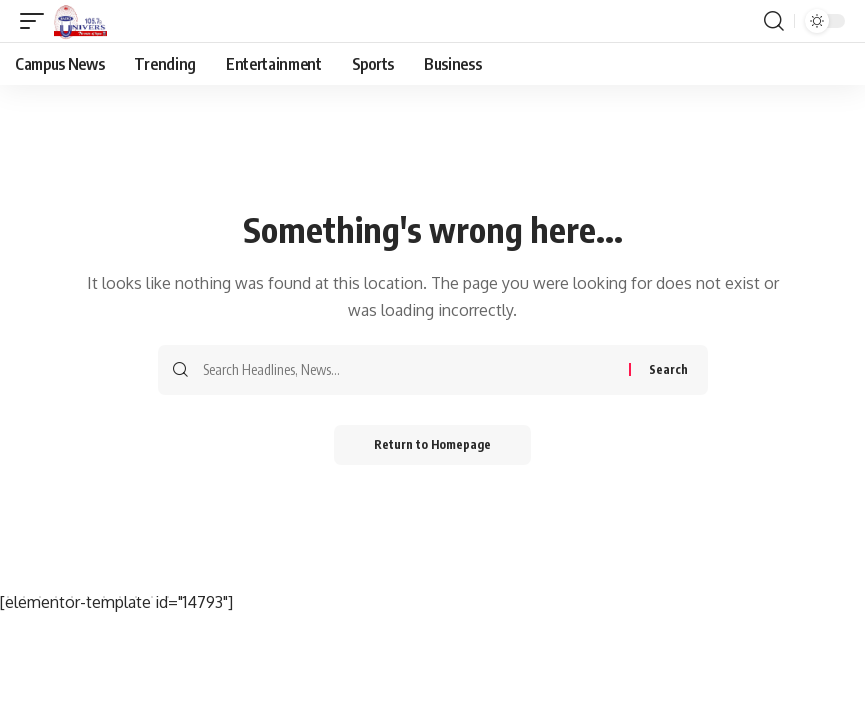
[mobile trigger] (37, 21)
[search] (774, 21)
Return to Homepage (432, 444)
